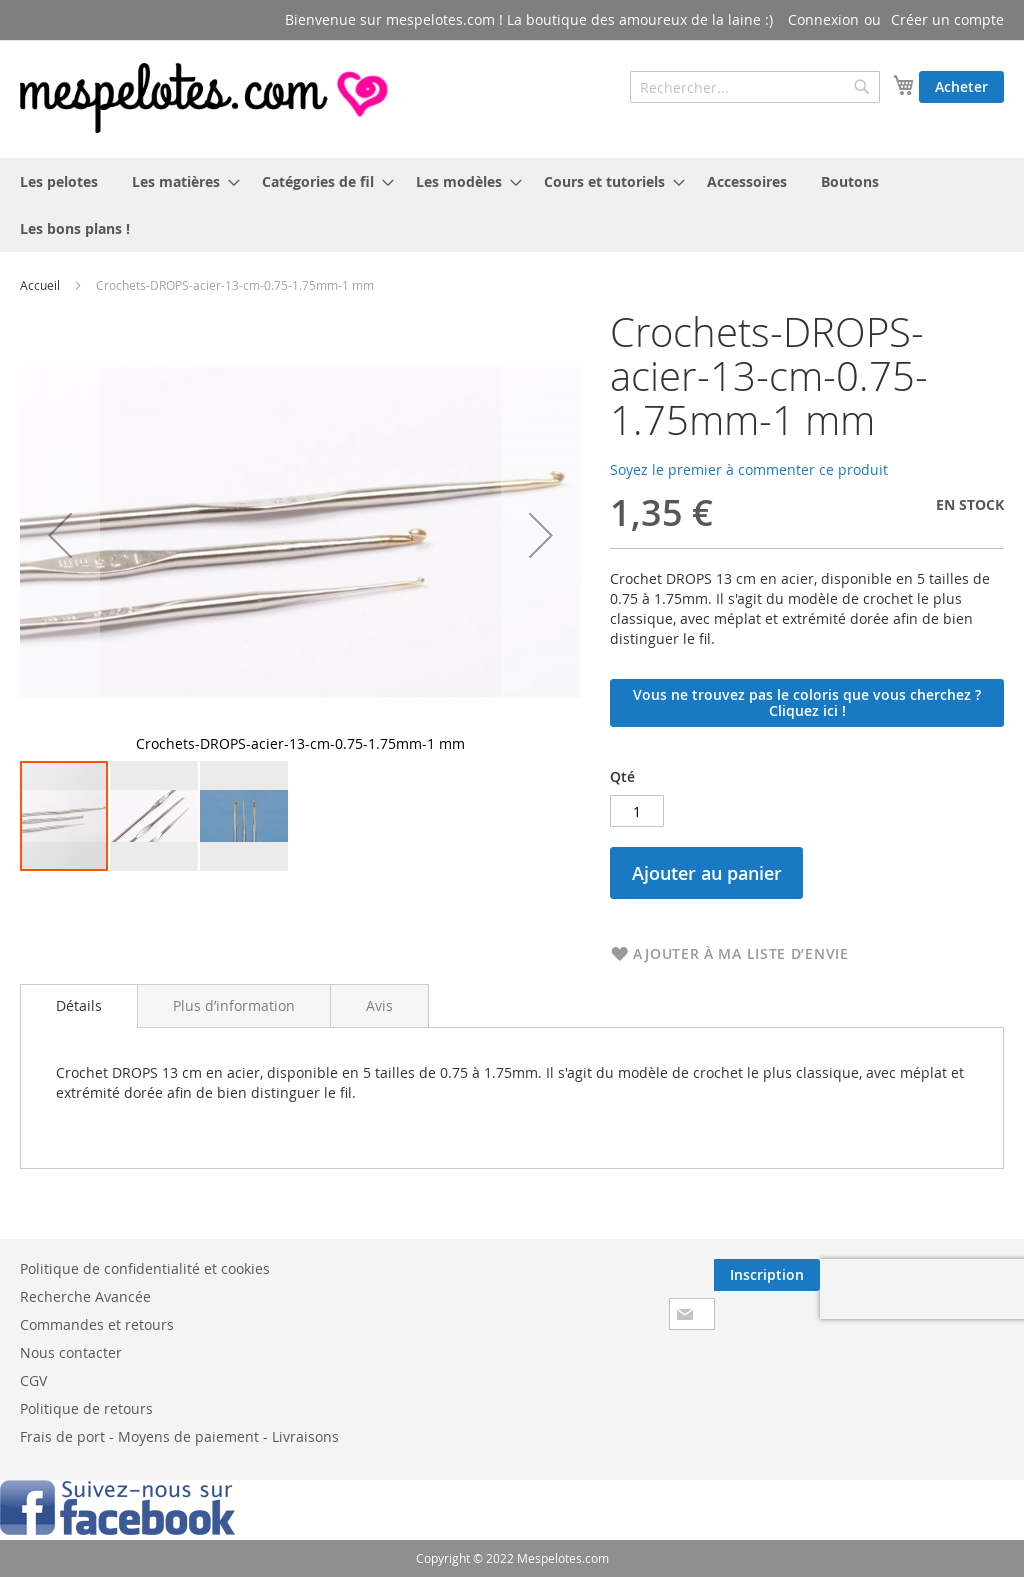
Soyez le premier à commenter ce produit (749, 469)
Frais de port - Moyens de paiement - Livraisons (179, 1436)
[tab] (79, 1006)
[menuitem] (59, 181)
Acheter (961, 86)
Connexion (823, 19)
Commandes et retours (97, 1324)
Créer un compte (947, 19)
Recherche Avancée (85, 1296)
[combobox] (755, 87)
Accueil (40, 285)
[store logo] (206, 98)
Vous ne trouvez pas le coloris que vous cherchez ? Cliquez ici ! (807, 702)
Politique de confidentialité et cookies (145, 1268)
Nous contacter (71, 1352)
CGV (33, 1380)
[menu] (512, 205)
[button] (155, 816)
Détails (79, 1005)
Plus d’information (234, 1005)
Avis (379, 1005)
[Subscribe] (767, 1275)
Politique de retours (86, 1408)
